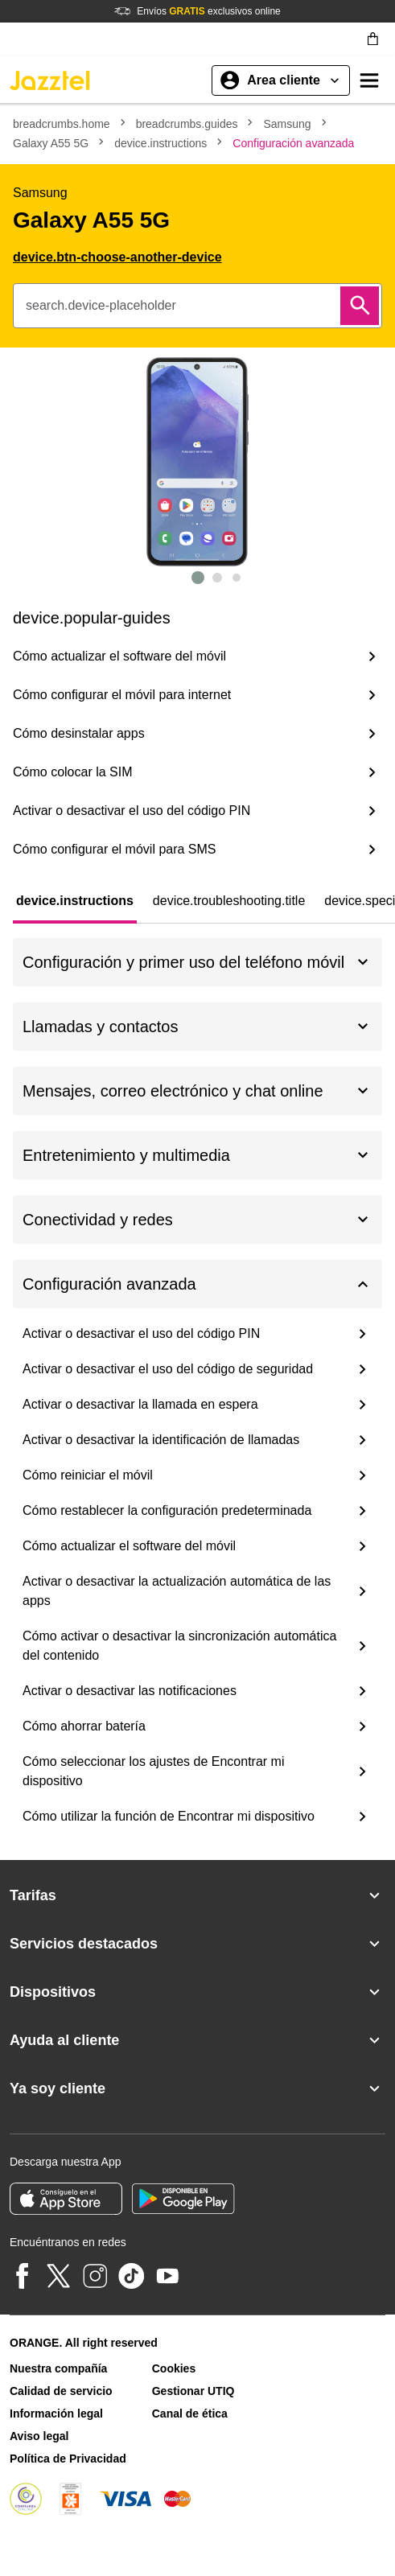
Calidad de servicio (61, 2391)
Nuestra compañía (58, 2368)
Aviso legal (39, 2436)
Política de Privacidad (68, 2458)
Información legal (56, 2413)
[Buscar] (359, 305)
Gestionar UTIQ (193, 2391)
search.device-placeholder (101, 305)
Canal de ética (190, 2413)
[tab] (75, 901)
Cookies (173, 2368)
